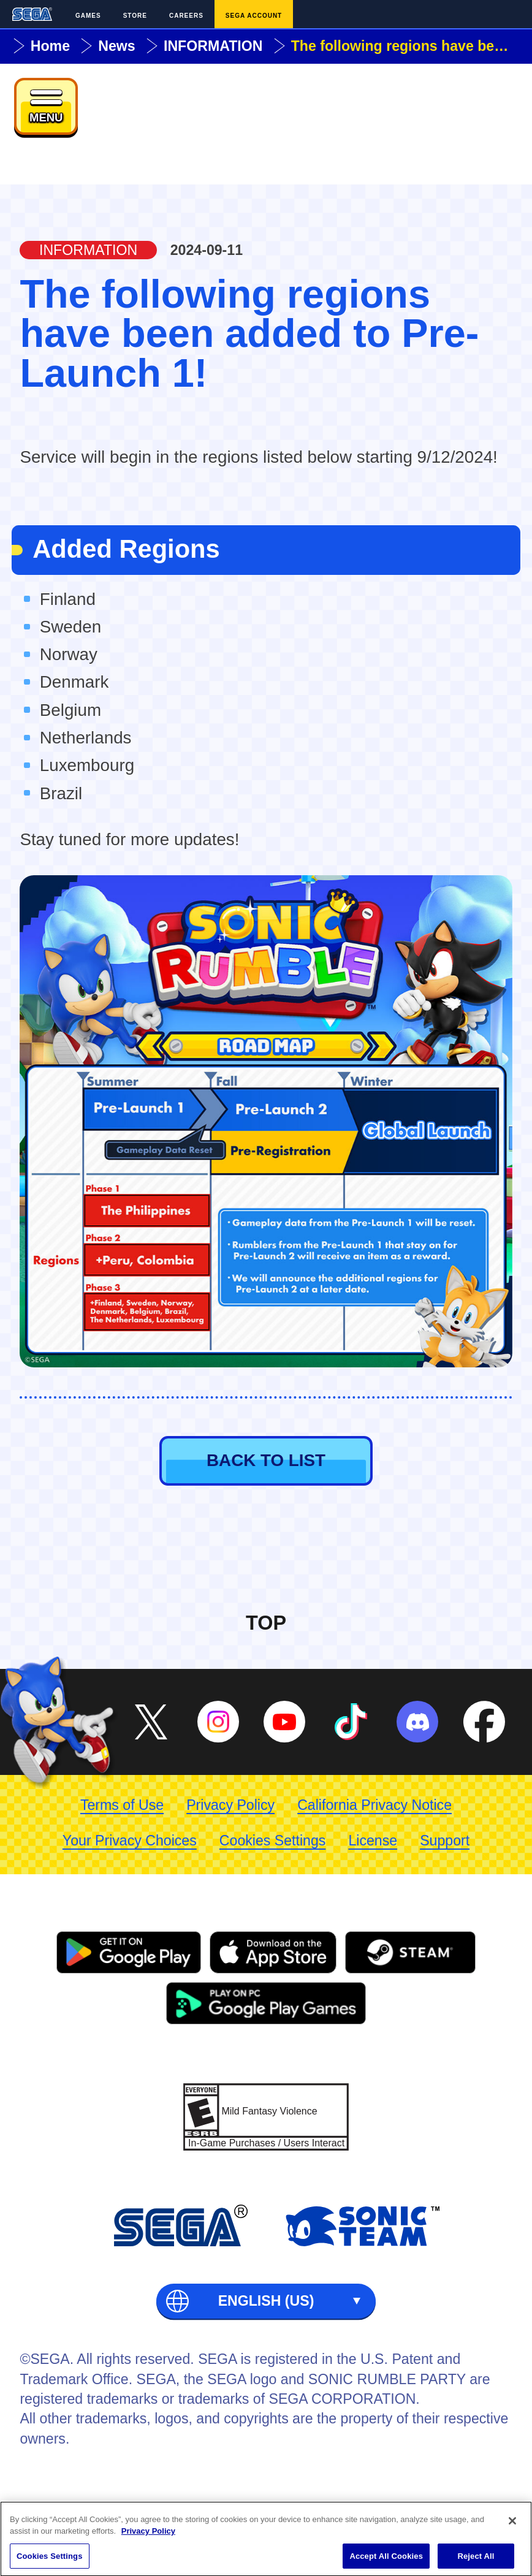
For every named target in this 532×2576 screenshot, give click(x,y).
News (116, 46)
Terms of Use (122, 1805)
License (372, 1840)
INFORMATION (213, 46)
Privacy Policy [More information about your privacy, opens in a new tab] (148, 2534)
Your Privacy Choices (130, 1840)
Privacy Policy (230, 1805)
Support (444, 1840)
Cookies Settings (272, 1840)
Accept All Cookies (386, 2559)
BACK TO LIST (266, 1460)
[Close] (512, 2524)
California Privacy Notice (374, 1805)
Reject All (475, 2559)
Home (50, 46)
